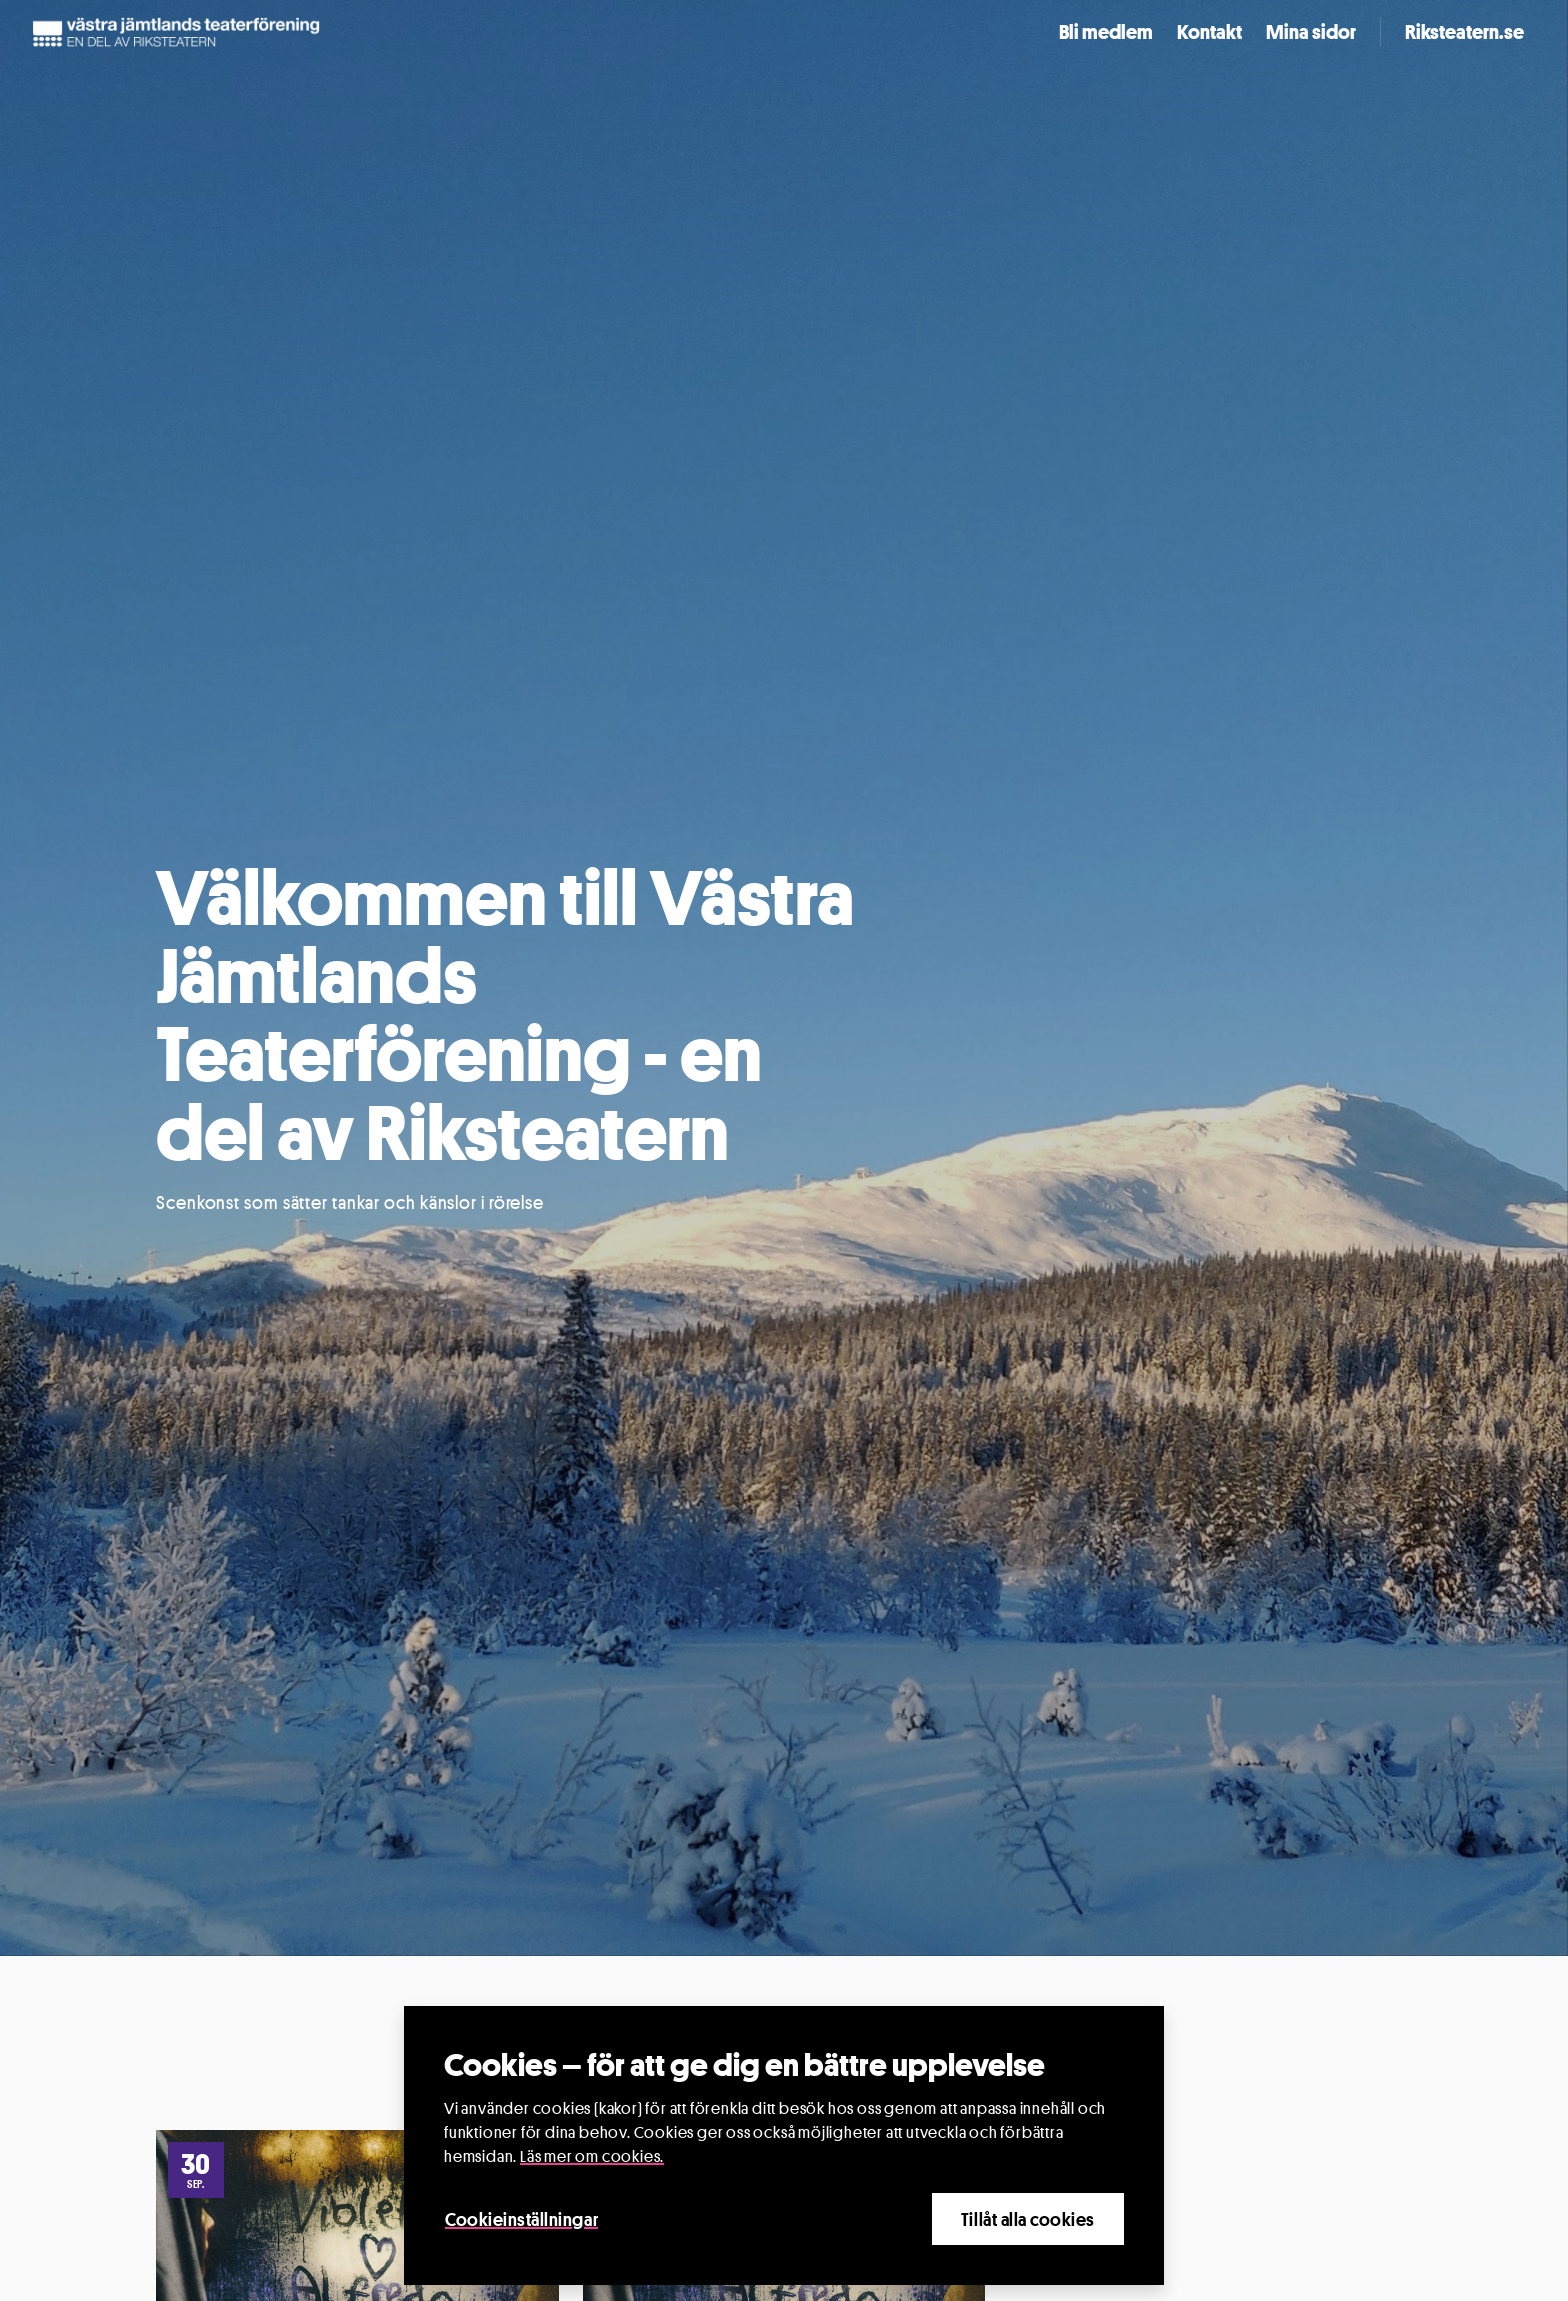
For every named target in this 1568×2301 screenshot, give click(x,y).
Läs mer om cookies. (592, 2156)
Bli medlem (1106, 32)
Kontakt (1209, 32)
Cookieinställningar (521, 2219)
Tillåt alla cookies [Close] (1028, 2219)
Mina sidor (1311, 32)
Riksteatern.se (1464, 32)
